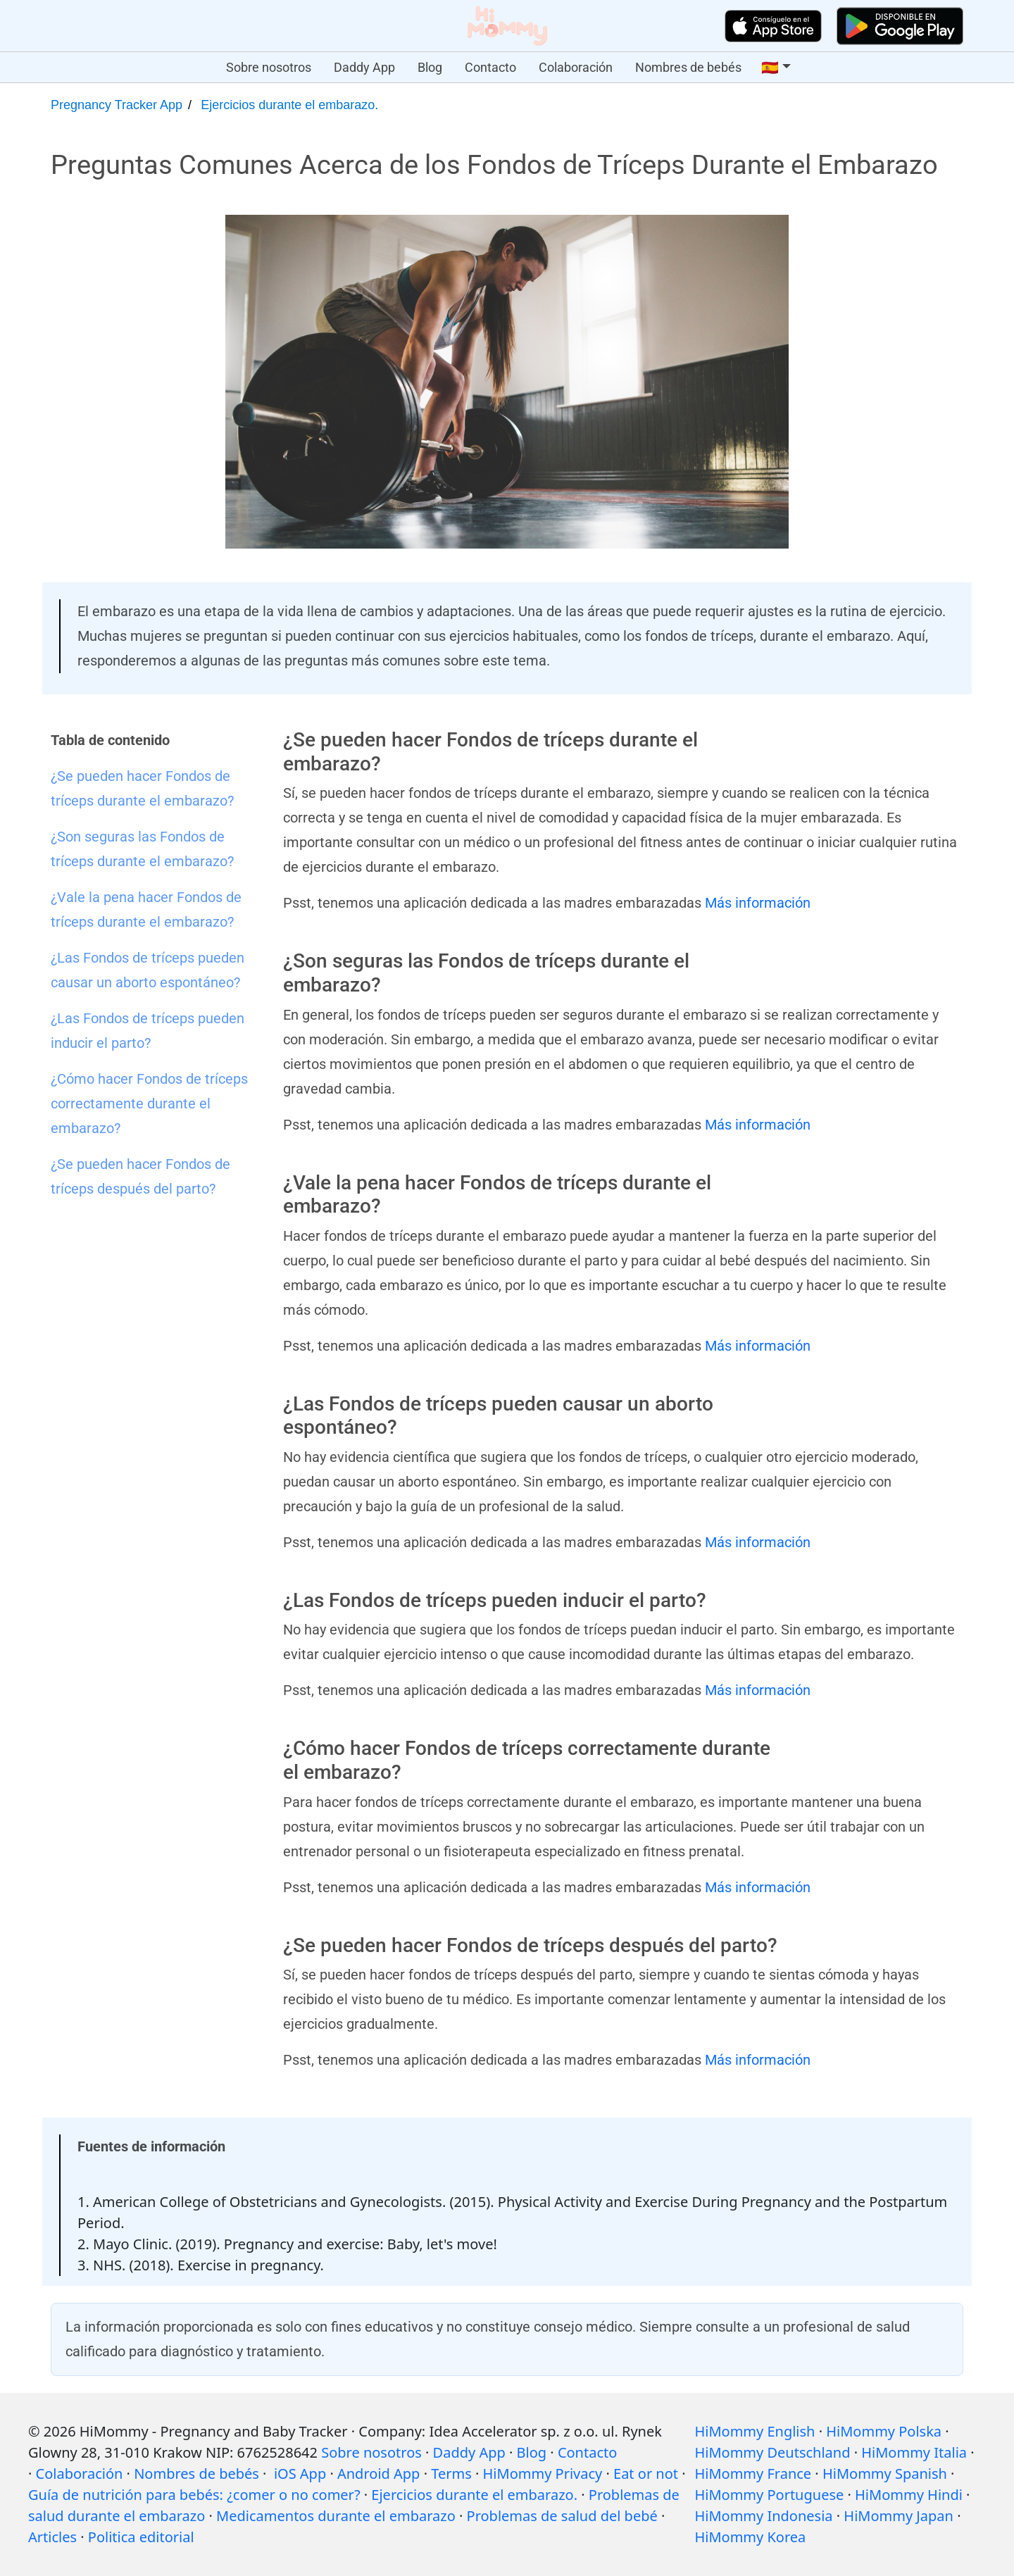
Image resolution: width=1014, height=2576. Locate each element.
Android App (378, 2473)
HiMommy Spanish (884, 2473)
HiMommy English (754, 2431)
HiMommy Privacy (543, 2473)
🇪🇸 (770, 67)
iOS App (300, 2473)
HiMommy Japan (898, 2515)
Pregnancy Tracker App (116, 105)
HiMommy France (752, 2473)
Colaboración (576, 67)
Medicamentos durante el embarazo (336, 2515)
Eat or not (645, 2473)
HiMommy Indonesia (763, 2515)
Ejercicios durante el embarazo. (289, 105)
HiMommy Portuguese (769, 2494)
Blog (430, 67)
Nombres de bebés (688, 67)
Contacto (490, 67)
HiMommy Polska (883, 2431)
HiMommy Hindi (909, 2494)
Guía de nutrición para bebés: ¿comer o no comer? (194, 2494)
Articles (52, 2536)
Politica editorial (141, 2536)
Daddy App (364, 67)
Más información (757, 902)
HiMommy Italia (914, 2452)
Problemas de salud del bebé (562, 2515)
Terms (451, 2473)
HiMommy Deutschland (772, 2452)
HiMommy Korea (750, 2536)
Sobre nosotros (268, 67)
